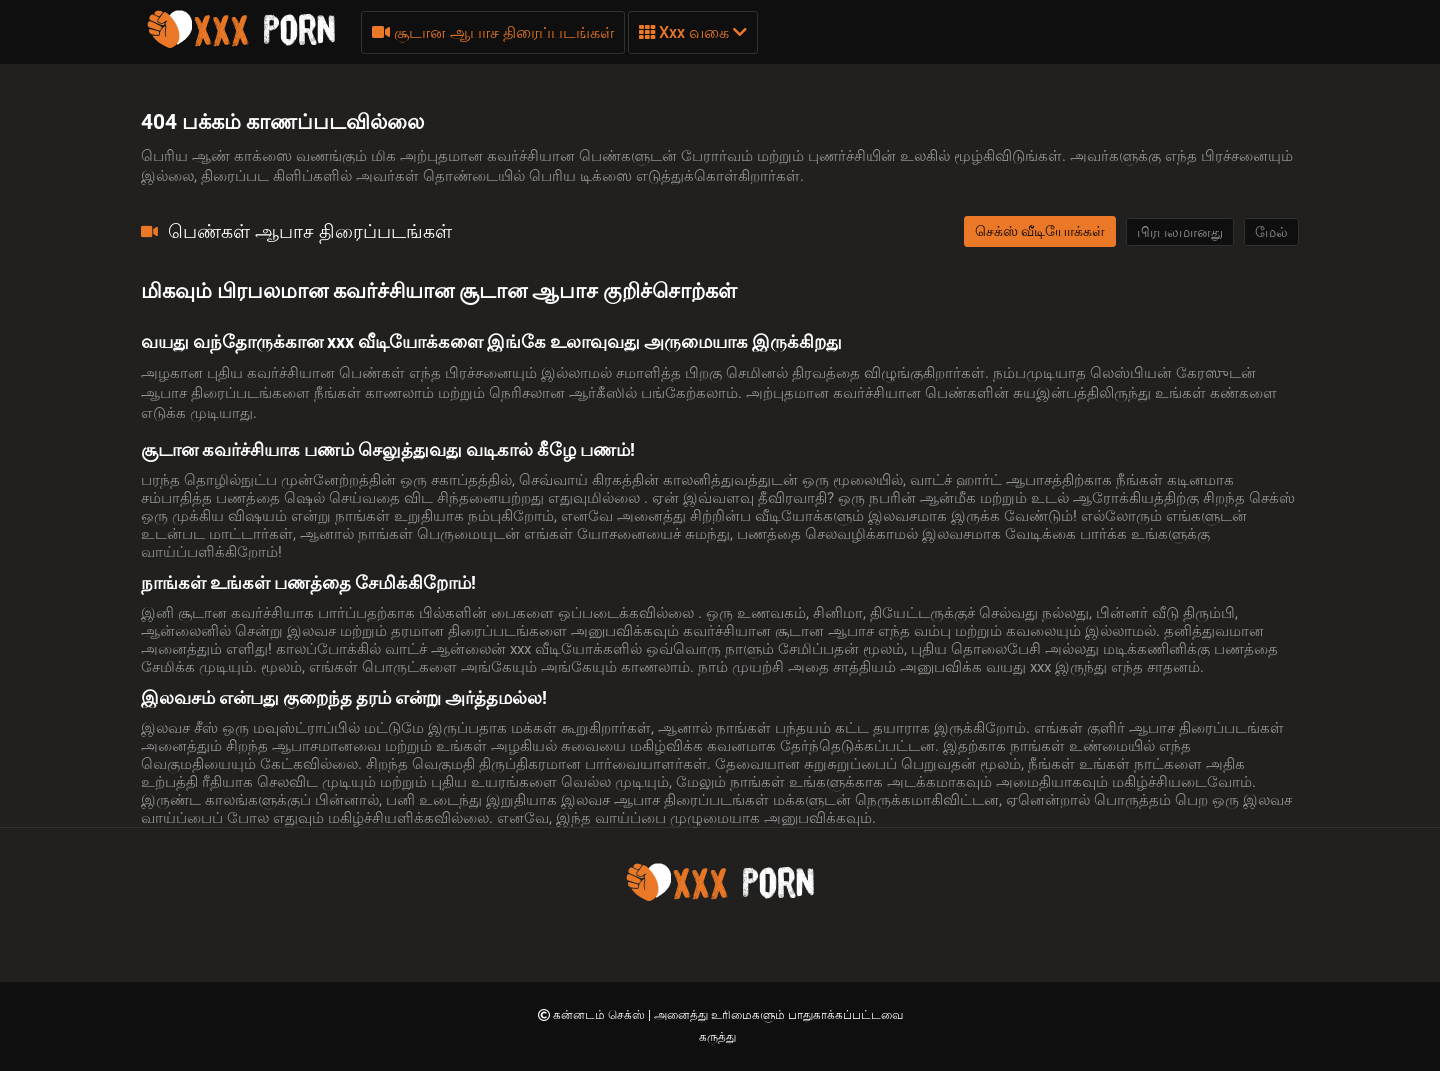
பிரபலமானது (1180, 232)
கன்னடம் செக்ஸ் (600, 1015)
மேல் (1271, 232)
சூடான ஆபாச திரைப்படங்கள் (493, 32)
